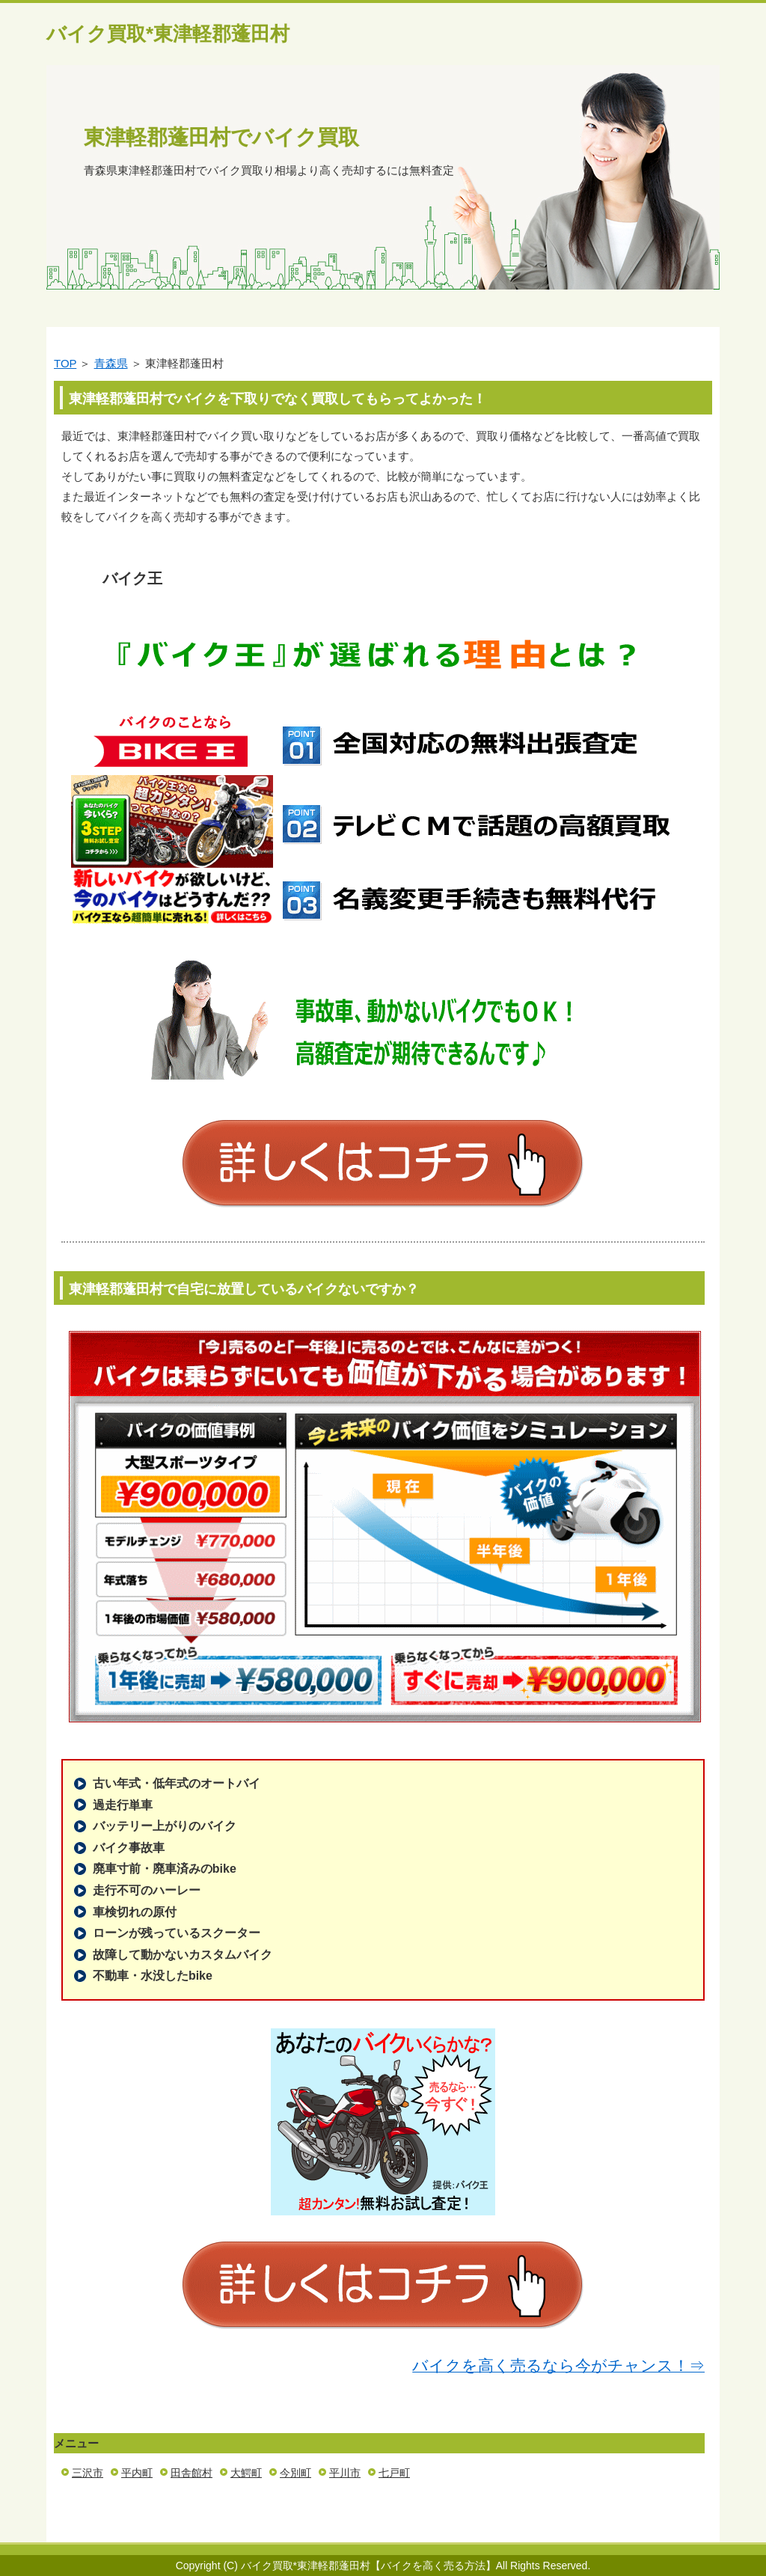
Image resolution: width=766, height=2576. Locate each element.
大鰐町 (246, 2473)
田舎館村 (191, 2473)
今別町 (295, 2473)
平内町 (137, 2473)
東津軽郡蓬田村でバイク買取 (221, 137)
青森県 (111, 363)
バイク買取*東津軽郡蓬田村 (167, 33)
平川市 (345, 2473)
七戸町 (394, 2473)
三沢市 (87, 2473)
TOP (65, 363)
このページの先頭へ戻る (674, 2534)
